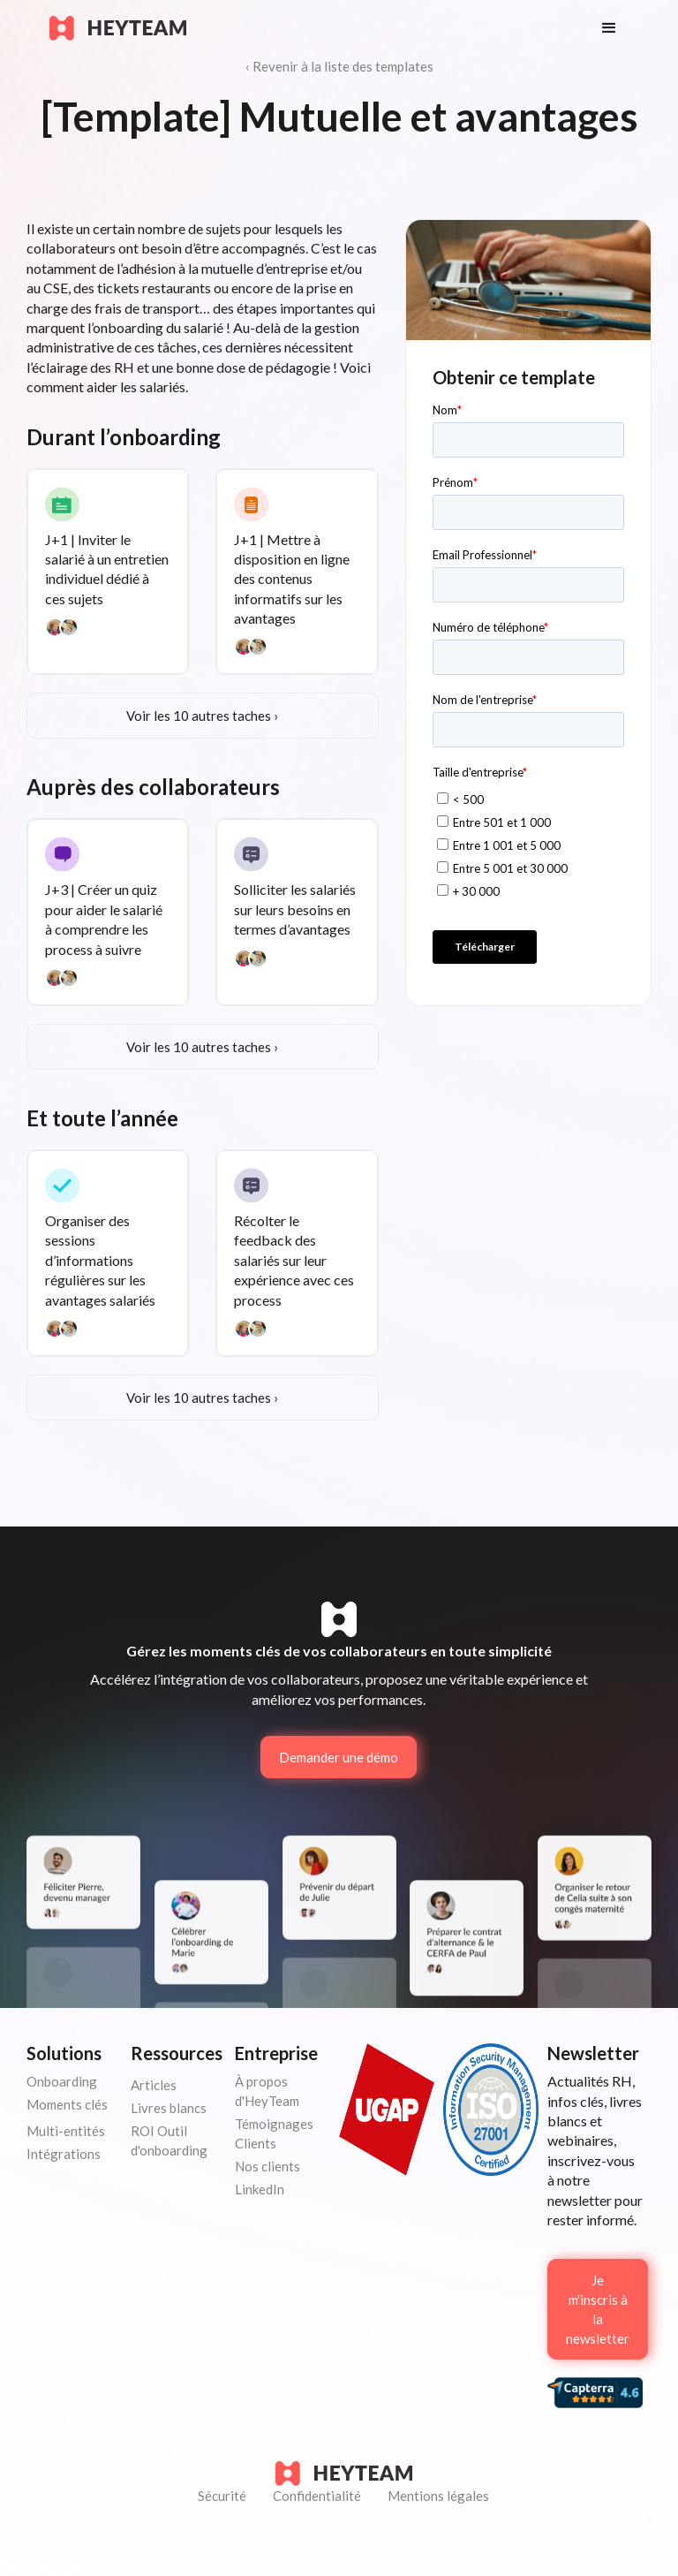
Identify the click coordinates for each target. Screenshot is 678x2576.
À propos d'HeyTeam (267, 2091)
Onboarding (61, 2081)
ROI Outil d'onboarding (169, 2140)
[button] (609, 28)
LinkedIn (259, 2189)
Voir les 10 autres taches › (202, 716)
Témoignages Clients (274, 2133)
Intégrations (63, 2154)
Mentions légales (438, 2496)
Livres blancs (169, 2108)
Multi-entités (65, 2131)
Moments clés (67, 2104)
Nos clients (267, 2166)
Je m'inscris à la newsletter (597, 2309)
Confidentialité (317, 2496)
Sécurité (222, 2496)
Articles (154, 2085)
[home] (308, 28)
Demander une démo (338, 1757)
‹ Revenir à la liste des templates (339, 66)
